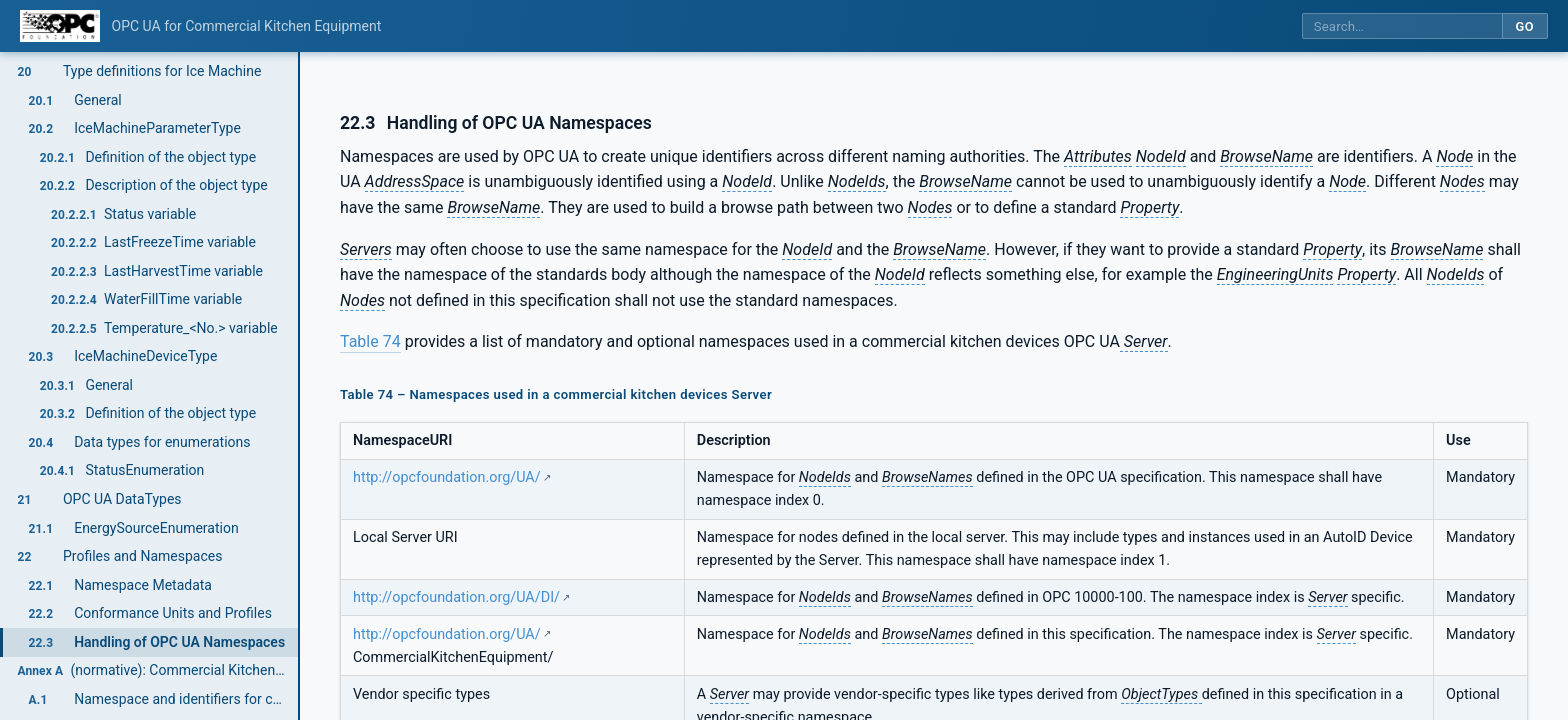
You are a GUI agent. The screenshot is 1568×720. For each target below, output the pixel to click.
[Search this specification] (1402, 26)
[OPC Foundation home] (60, 26)
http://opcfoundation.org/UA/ (447, 477)
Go (1524, 26)
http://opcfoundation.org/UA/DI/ (456, 597)
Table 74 (370, 341)
